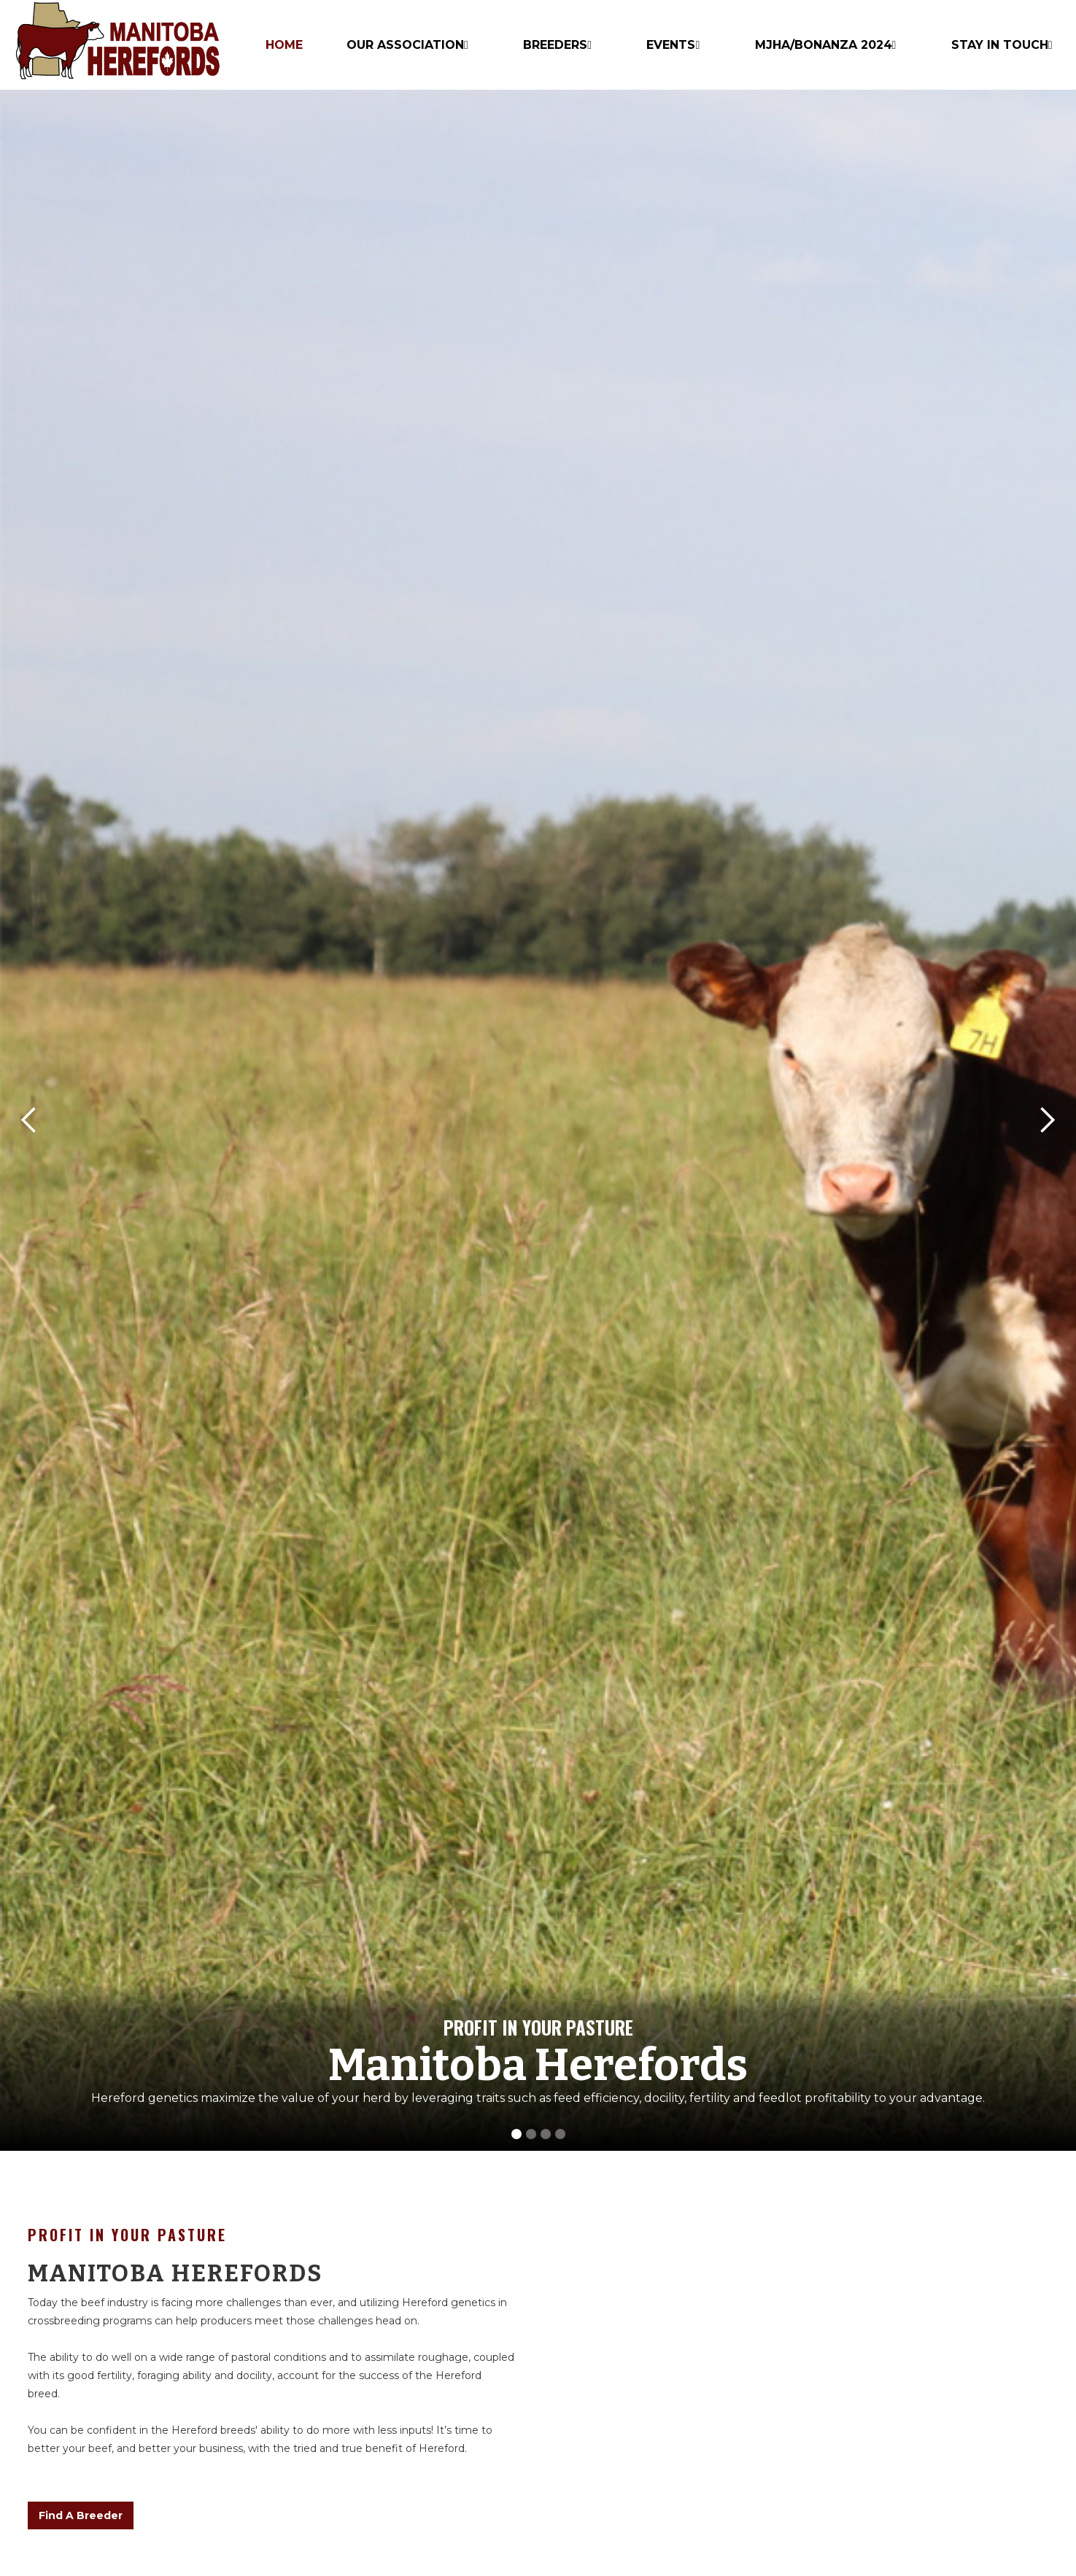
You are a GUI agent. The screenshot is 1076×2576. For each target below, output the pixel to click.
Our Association (405, 45)
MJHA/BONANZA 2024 (823, 45)
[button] (29, 1120)
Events (670, 45)
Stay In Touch (999, 45)
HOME (284, 45)
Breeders (555, 45)
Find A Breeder (81, 2515)
